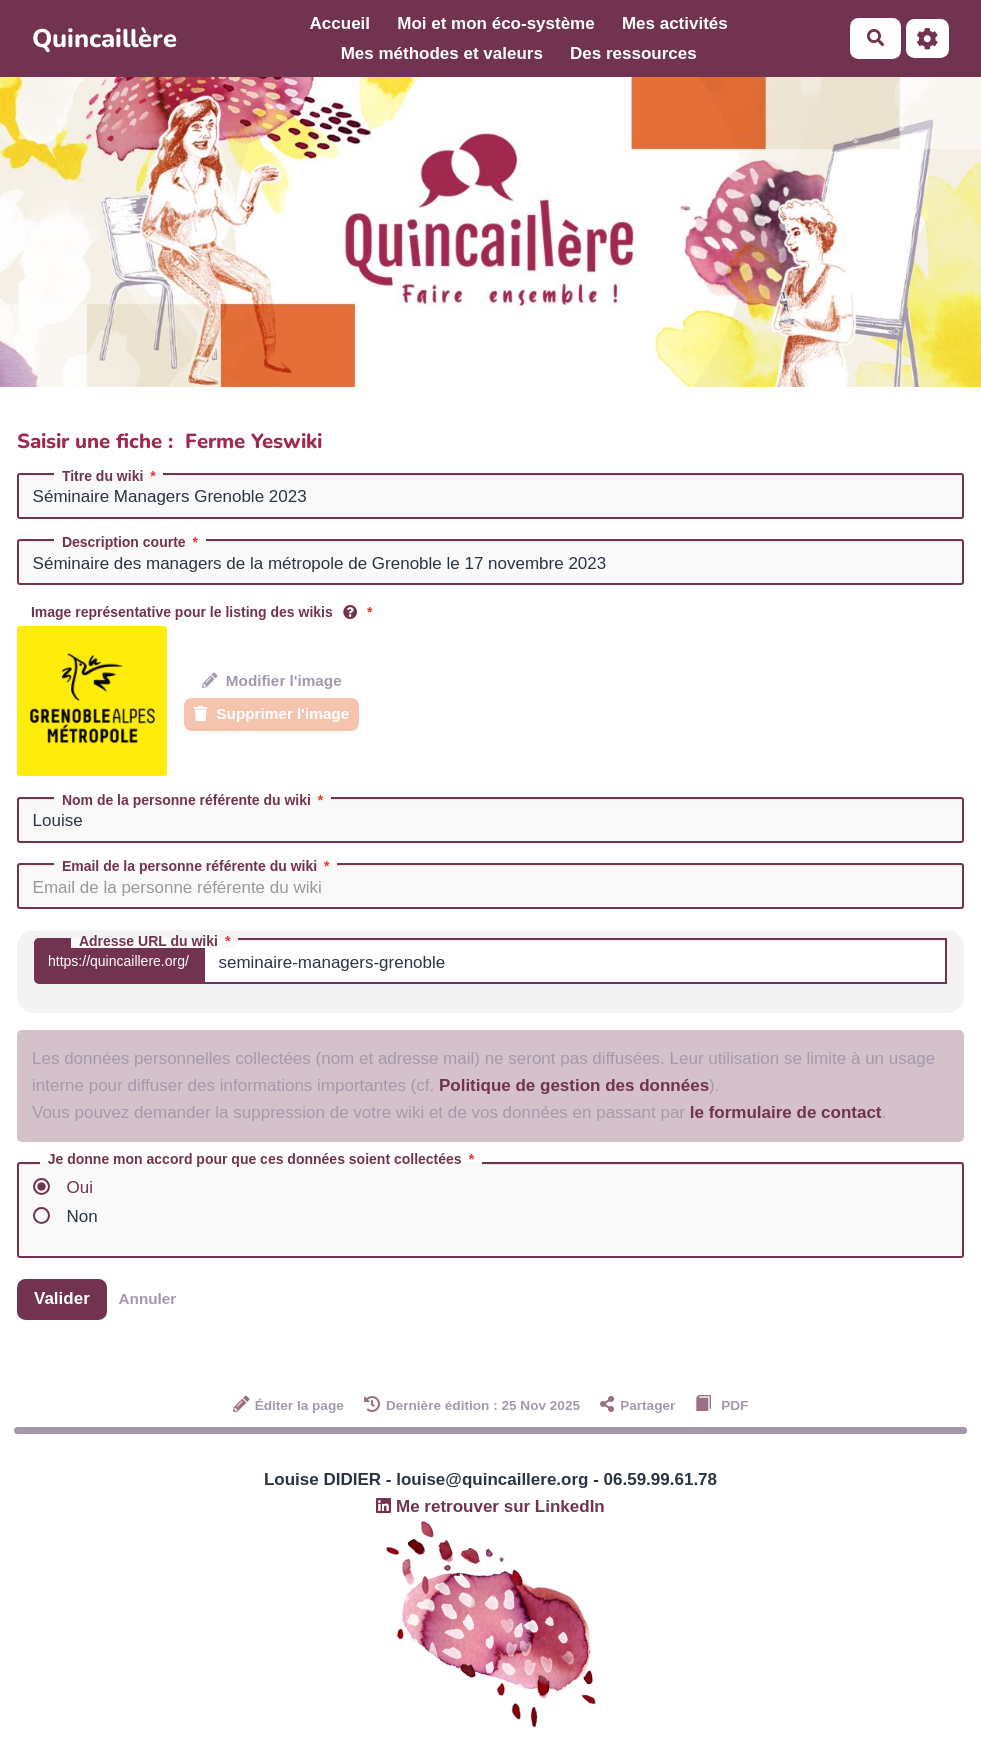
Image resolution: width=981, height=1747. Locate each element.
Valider (62, 1298)
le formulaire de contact (786, 1112)
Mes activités (675, 23)
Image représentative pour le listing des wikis (203, 612)
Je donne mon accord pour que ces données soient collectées (263, 1159)
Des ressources (633, 53)
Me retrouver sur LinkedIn (490, 1506)
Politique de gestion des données (574, 1085)
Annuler (148, 1298)
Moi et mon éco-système (495, 23)
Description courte (132, 542)
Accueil (340, 23)
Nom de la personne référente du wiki (194, 800)
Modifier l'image (272, 680)
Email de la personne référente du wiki (197, 866)
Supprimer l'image (271, 713)
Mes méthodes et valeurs (442, 53)
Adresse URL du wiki (156, 941)
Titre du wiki (110, 476)
